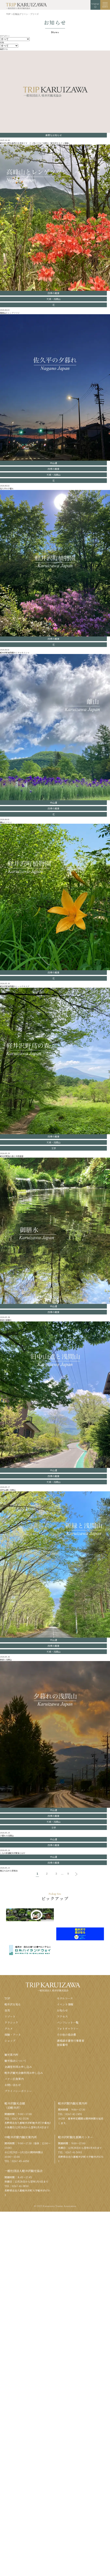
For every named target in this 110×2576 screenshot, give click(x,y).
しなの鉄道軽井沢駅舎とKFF (12, 1853)
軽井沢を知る (12, 2004)
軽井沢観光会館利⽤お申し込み (23, 2073)
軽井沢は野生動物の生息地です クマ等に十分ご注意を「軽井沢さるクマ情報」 (35, 143)
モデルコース (65, 1998)
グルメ (8, 2028)
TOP (7, 1998)
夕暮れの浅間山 (7, 1835)
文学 (53, 1148)
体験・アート (12, 2034)
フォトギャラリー (68, 2028)
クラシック (11, 2022)
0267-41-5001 (73, 2152)
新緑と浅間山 (6, 1659)
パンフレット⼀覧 (68, 2022)
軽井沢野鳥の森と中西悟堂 (11, 1156)
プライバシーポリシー (18, 2091)
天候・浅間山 (54, 299)
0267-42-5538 (20, 2118)
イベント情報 (65, 2004)
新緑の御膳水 (6, 1320)
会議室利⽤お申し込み (18, 2067)
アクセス (62, 2016)
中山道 (53, 463)
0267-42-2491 (73, 2114)
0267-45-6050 (20, 2161)
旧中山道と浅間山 (8, 1489)
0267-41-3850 (20, 2186)
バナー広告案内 (14, 2079)
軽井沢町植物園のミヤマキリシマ (14, 652)
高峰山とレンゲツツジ (10, 312)
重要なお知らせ (53, 135)
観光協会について (15, 2061)
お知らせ (62, 2010)
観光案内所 (11, 2055)
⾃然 (7, 2010)
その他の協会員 (66, 2034)
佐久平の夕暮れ (7, 488)
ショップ (9, 2041)
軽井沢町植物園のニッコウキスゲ (14, 986)
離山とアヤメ (6, 822)
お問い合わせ (12, 2085)
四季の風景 (53, 293)
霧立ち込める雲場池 (9, 1870)
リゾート (9, 2016)
